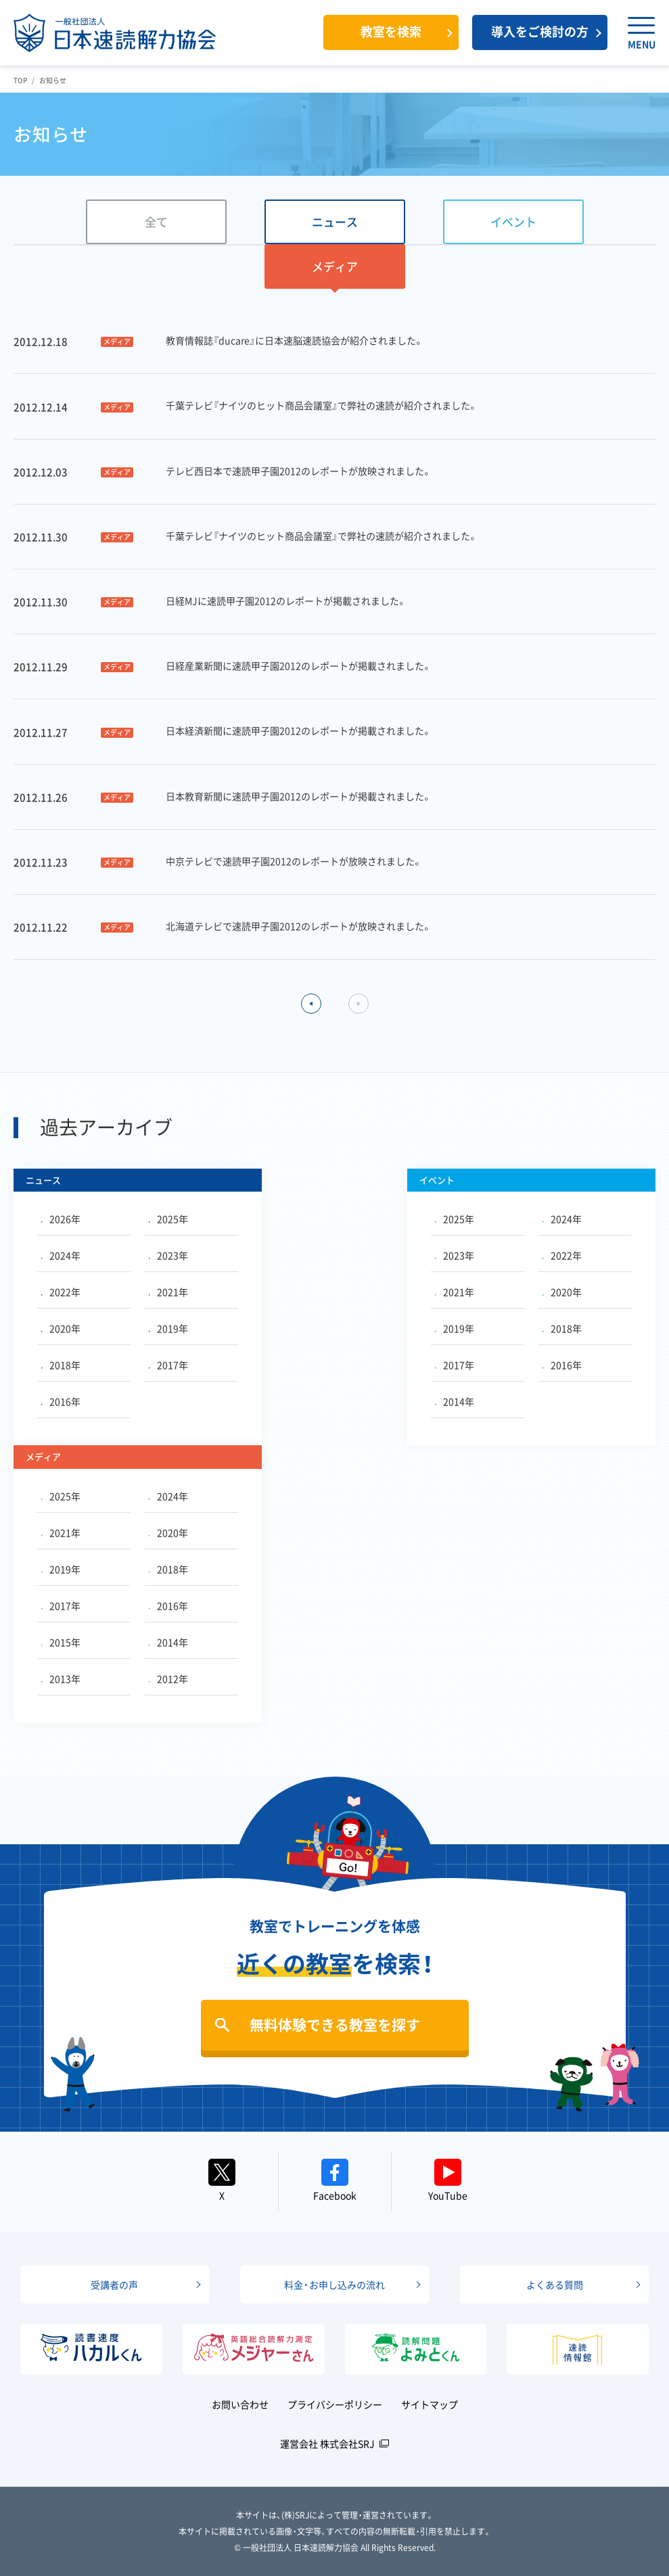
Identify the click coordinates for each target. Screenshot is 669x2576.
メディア (335, 266)
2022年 (60, 1291)
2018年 (60, 1365)
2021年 (168, 1291)
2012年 (168, 1678)
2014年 (454, 1401)
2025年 (168, 1218)
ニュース (335, 221)
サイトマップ (429, 2404)
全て (156, 221)
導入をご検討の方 (540, 31)
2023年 (168, 1255)
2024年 (60, 1255)
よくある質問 (554, 2284)
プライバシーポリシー (334, 2404)
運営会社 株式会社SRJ (327, 2443)
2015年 (60, 1642)
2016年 (60, 1401)
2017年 (168, 1365)
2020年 (60, 1328)
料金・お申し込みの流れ (334, 2284)
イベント (513, 221)
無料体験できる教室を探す (335, 2024)
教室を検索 (391, 31)
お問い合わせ (240, 2404)
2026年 (60, 1218)
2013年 (60, 1678)
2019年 (168, 1328)
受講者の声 (114, 2284)
